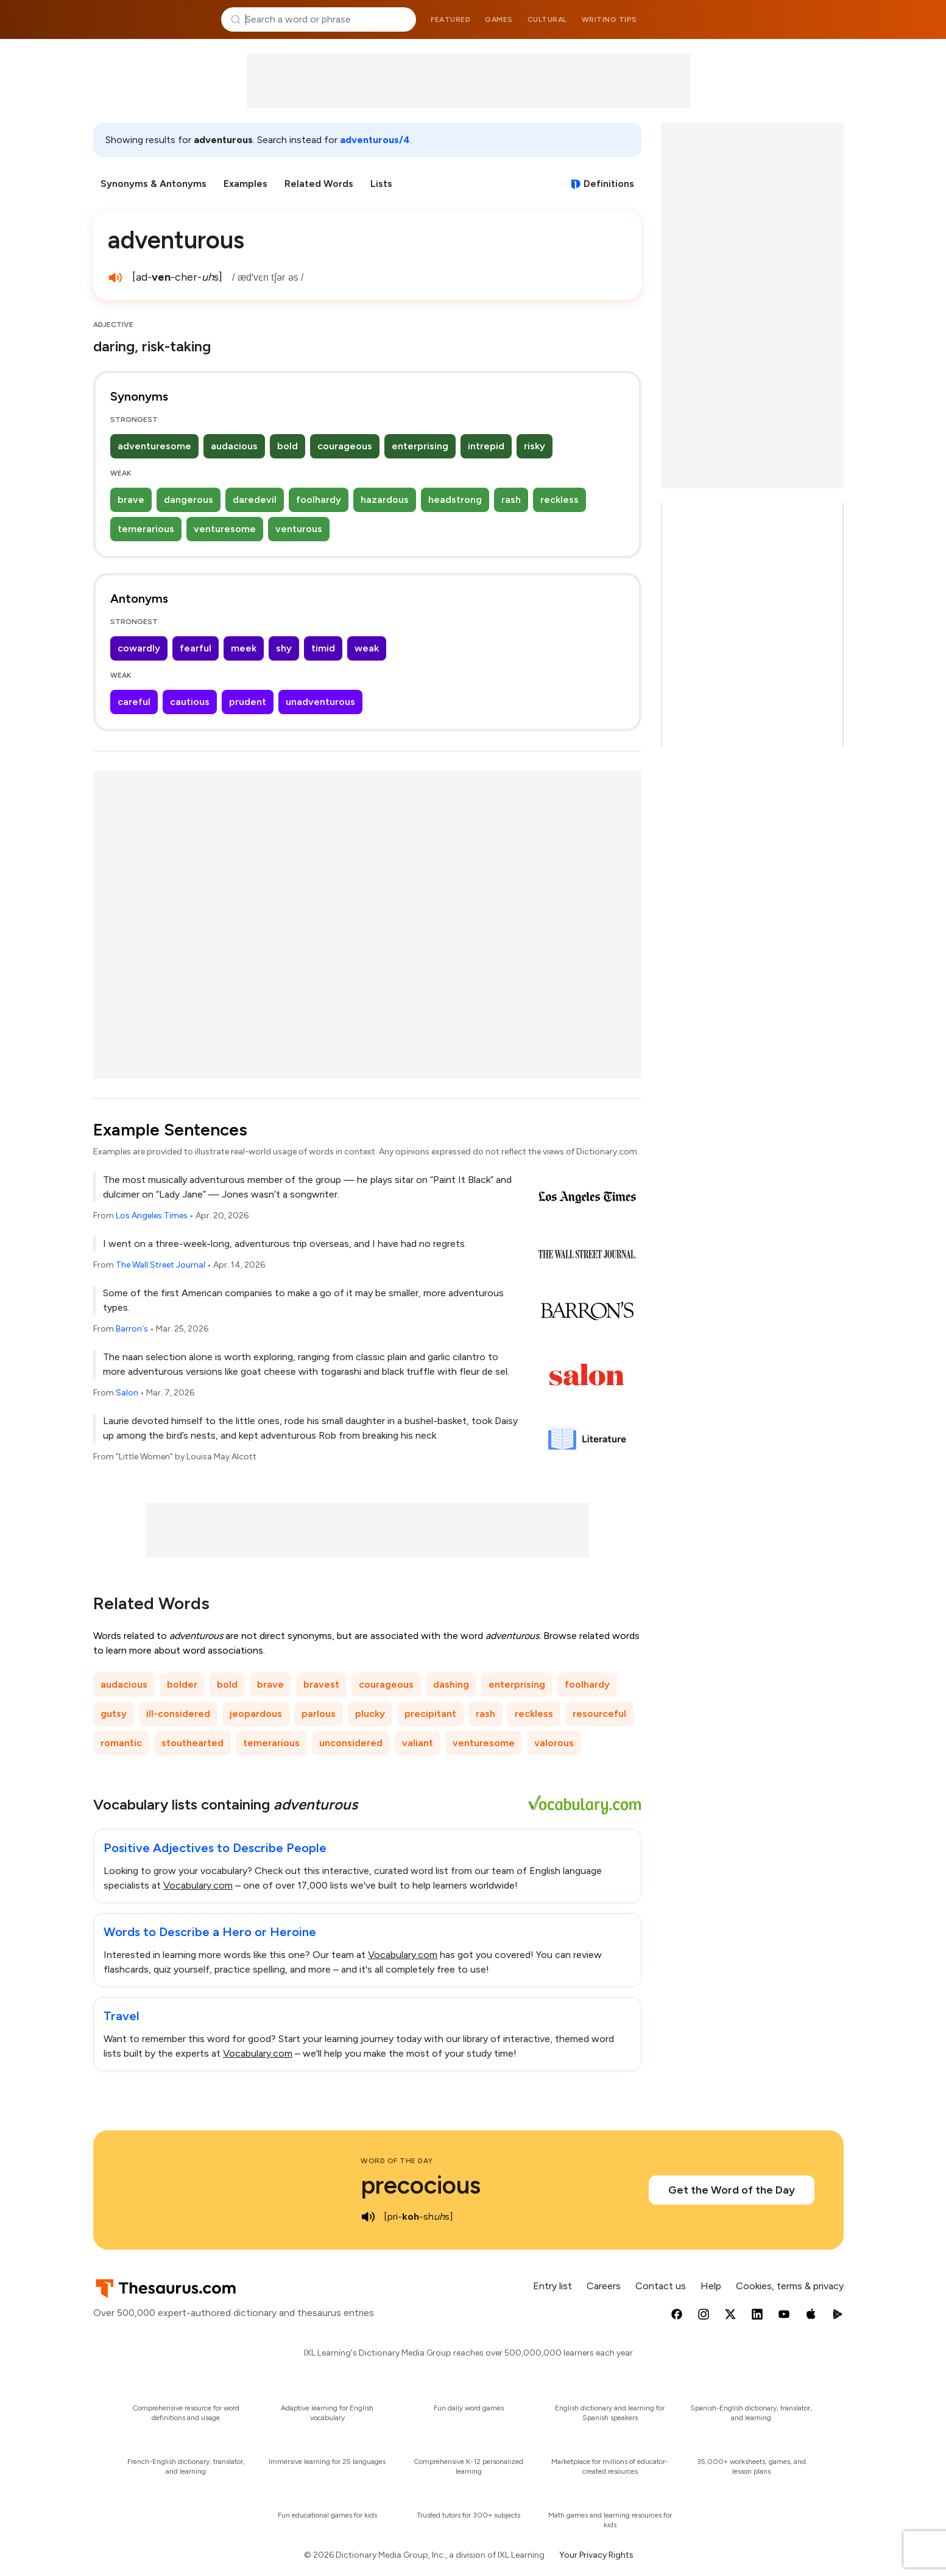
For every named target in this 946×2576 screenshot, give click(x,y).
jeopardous (256, 1713)
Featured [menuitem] (450, 19)
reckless (559, 499)
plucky (370, 1713)
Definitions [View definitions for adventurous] (609, 183)
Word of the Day (397, 2161)
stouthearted (192, 1743)
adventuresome (154, 446)
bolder (182, 1684)
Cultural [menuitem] (547, 19)
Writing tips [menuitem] (609, 19)
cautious (190, 701)
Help (711, 2286)
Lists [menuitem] (381, 183)
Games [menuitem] (499, 19)
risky (534, 446)
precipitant (430, 1713)
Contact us (660, 2286)
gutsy (114, 1713)
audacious (234, 446)
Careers (604, 2286)
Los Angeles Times (152, 1215)
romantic (121, 1743)
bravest (321, 1684)
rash (511, 499)
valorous (554, 1743)
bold (287, 446)
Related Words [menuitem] (318, 183)
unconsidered (351, 1743)
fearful (195, 648)
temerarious (146, 529)
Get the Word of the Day (731, 2190)
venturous (298, 529)
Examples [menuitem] (245, 183)
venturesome (225, 529)
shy (284, 648)
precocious (421, 2185)
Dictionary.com (794, 19)
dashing (451, 1684)
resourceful (599, 1713)
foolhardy (318, 499)
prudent (247, 701)
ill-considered (178, 1713)
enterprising (420, 446)
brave (131, 499)
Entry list (552, 2286)
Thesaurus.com (152, 19)
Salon (127, 1393)
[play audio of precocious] (368, 2216)
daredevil (255, 499)
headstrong (455, 499)
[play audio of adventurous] (115, 277)
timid (323, 648)
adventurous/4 (375, 140)
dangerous (188, 499)
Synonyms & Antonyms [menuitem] (153, 183)
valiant (417, 1743)
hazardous (385, 499)
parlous (319, 1713)
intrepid (486, 446)
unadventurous (320, 701)
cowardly (139, 648)
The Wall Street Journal (160, 1265)
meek (243, 648)
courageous (344, 446)
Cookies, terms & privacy (790, 2286)
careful (134, 701)
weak (367, 648)
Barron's (132, 1329)
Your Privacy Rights (596, 2555)
